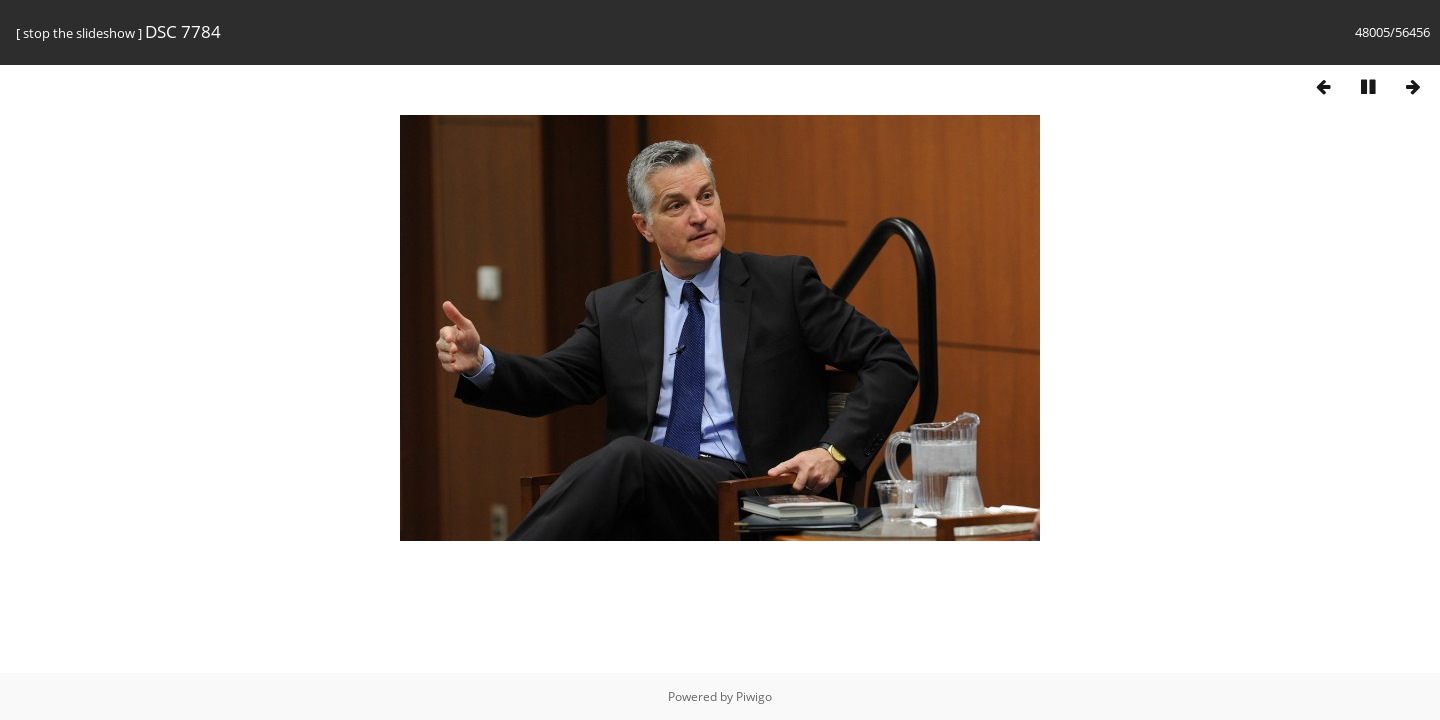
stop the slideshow (79, 33)
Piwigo (754, 696)
